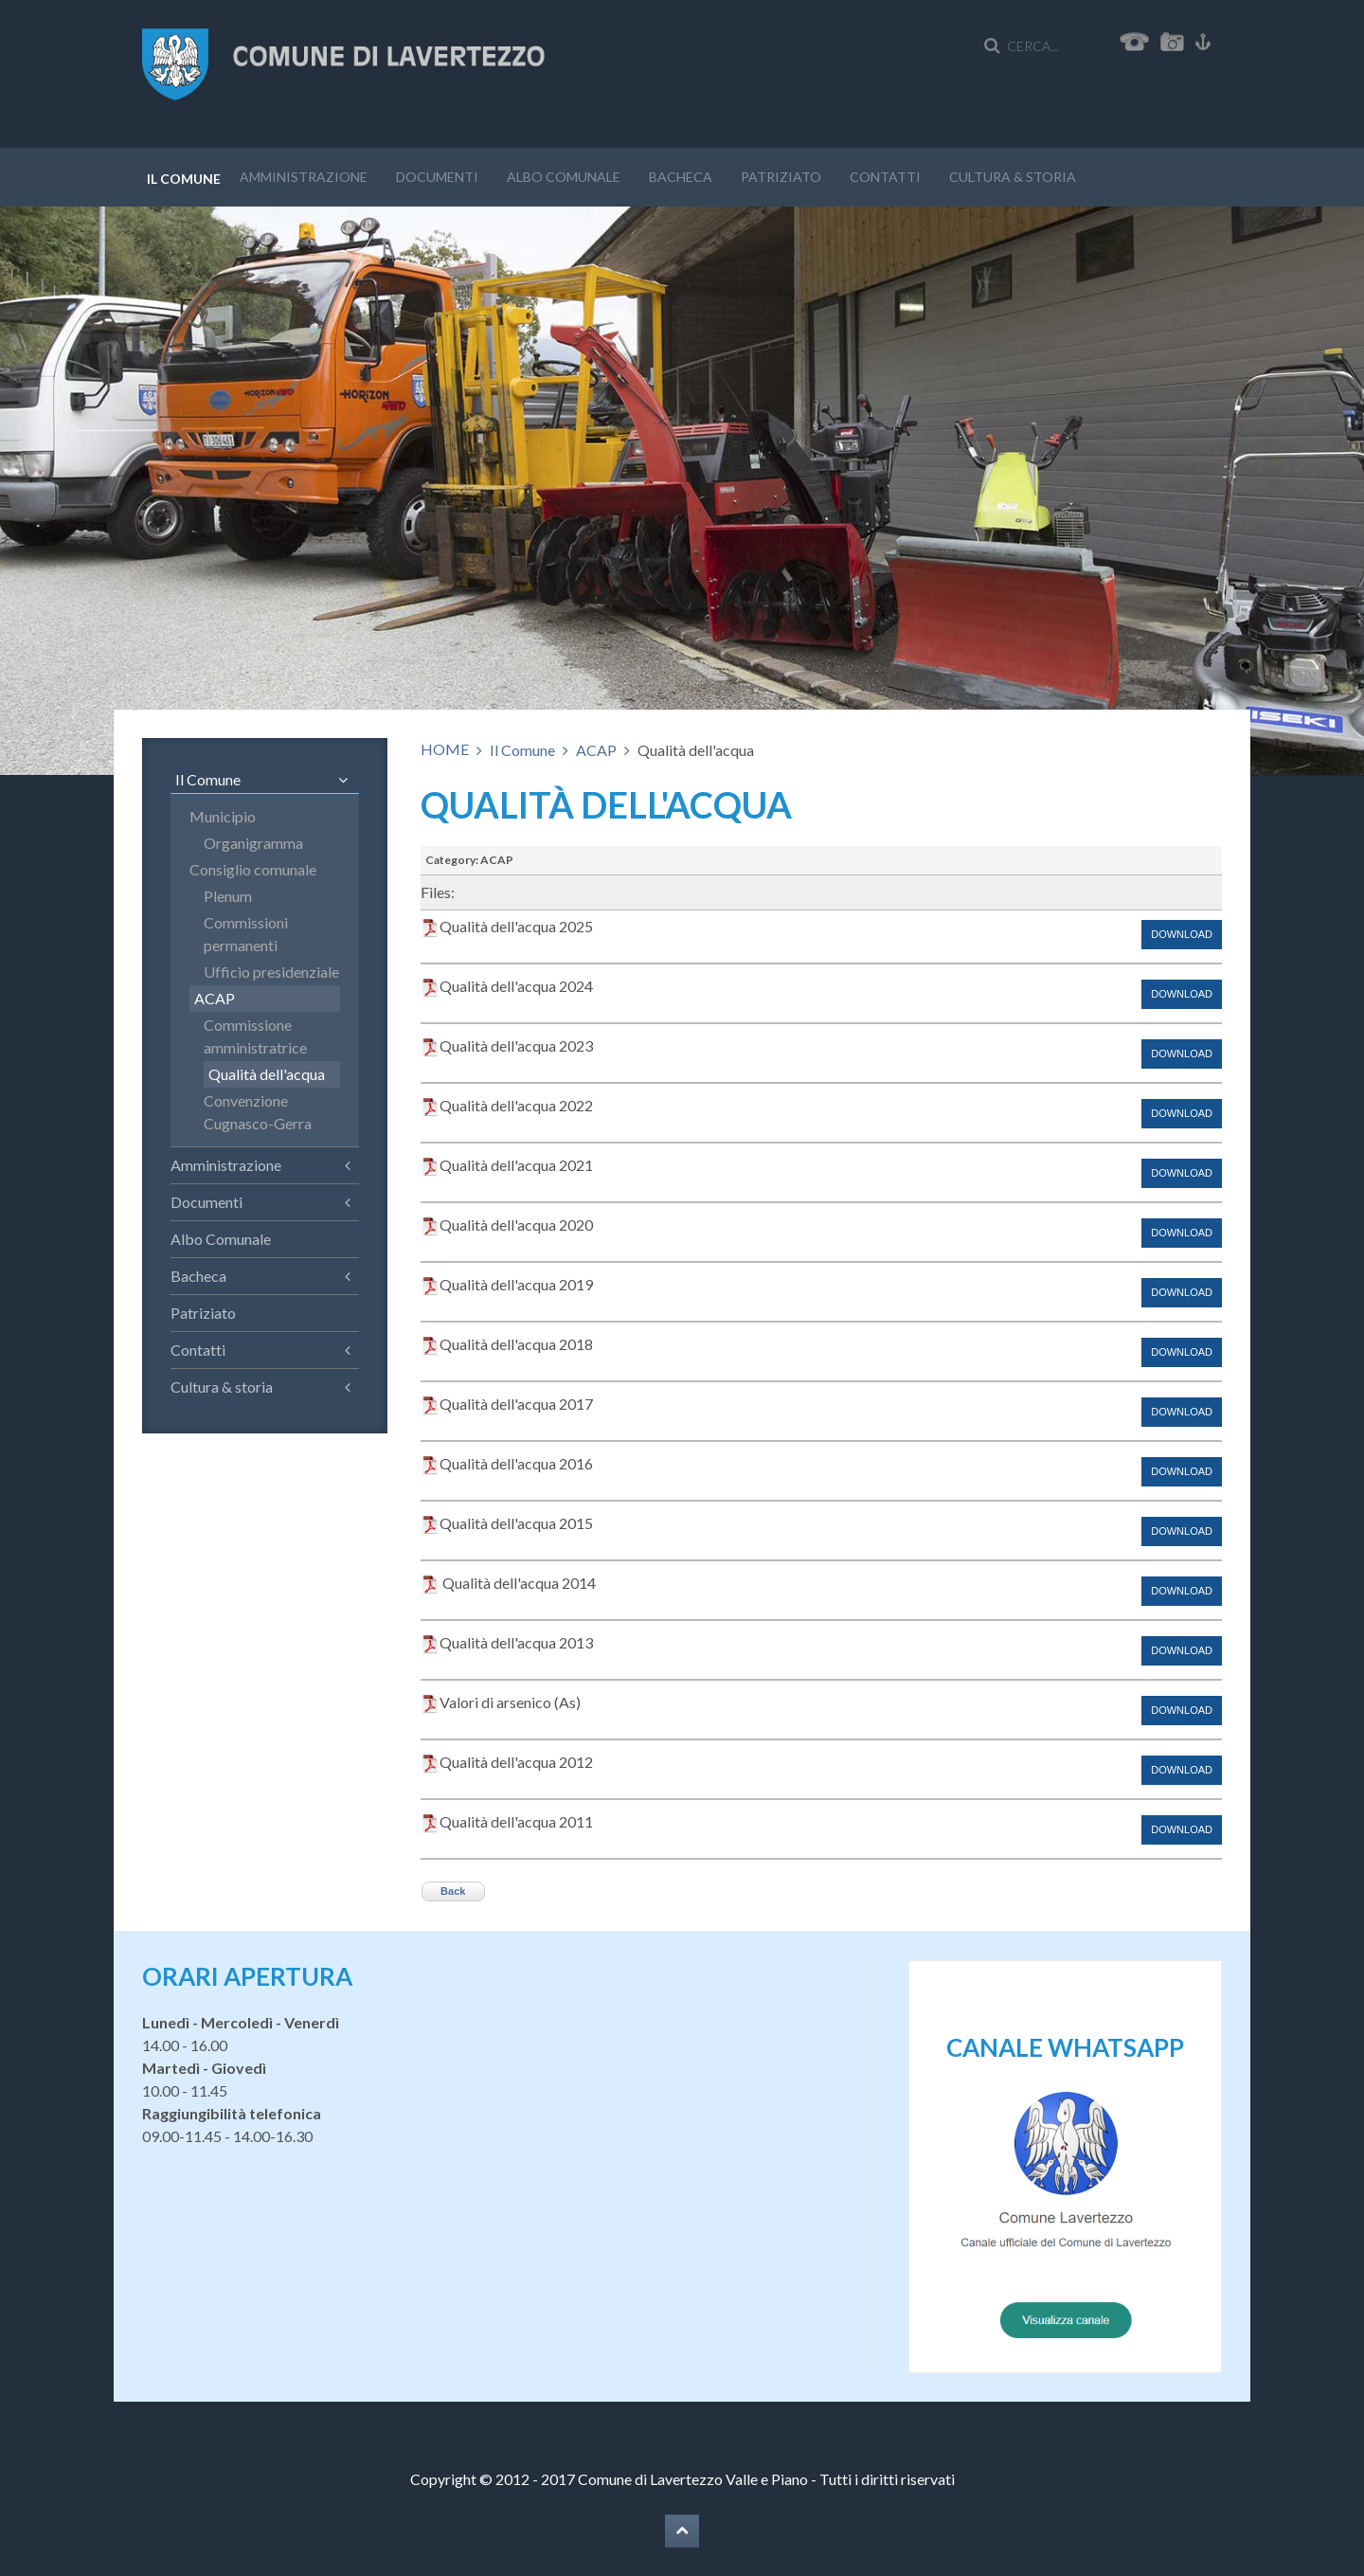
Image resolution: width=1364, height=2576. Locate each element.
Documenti (437, 177)
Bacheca (680, 177)
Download (1181, 934)
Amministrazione (304, 177)
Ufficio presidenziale (271, 972)
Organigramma (253, 843)
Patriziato (781, 177)
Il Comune (184, 179)
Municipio (222, 816)
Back (452, 1891)
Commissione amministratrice (255, 1036)
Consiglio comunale (252, 869)
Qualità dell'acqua (266, 1074)
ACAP (596, 750)
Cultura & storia (1012, 177)
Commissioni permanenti (246, 933)
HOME (445, 749)
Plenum (228, 896)
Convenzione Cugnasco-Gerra (258, 1111)
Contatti (885, 177)
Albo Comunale (563, 177)
